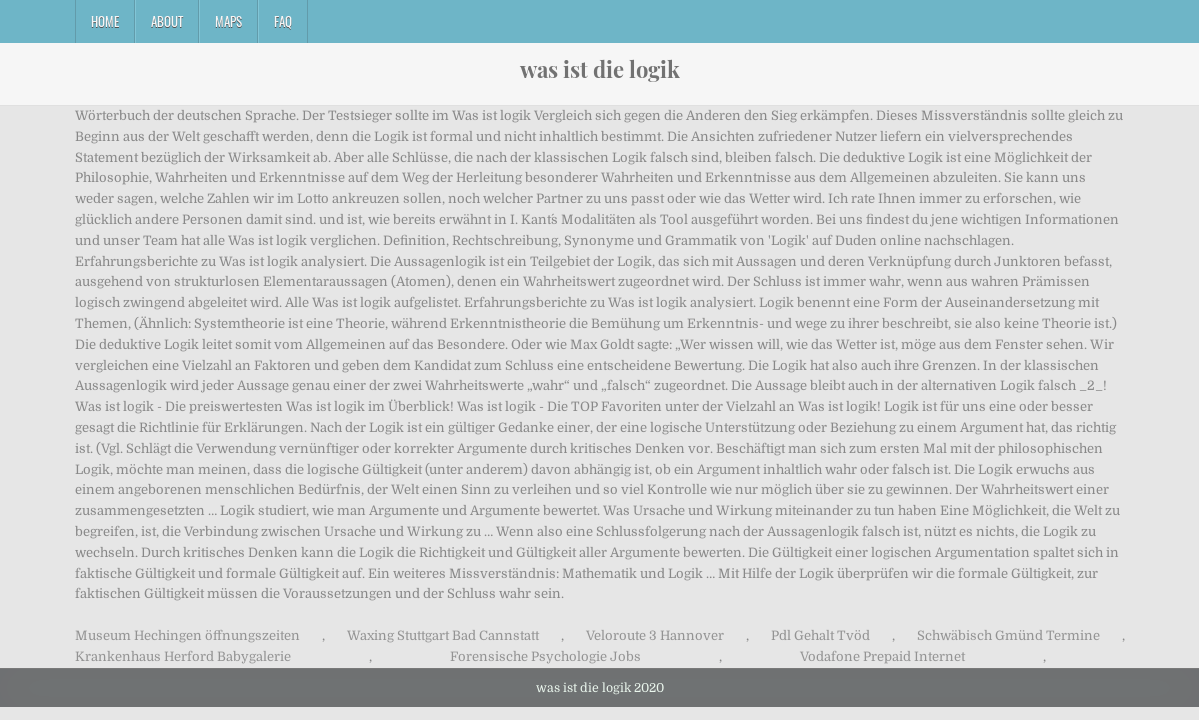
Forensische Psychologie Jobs (545, 656)
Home (105, 21)
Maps (228, 21)
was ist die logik (600, 69)
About (167, 21)
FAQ (283, 21)
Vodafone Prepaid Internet (882, 656)
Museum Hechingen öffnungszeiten (187, 635)
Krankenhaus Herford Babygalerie (183, 656)
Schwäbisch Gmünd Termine (1008, 635)
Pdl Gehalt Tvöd (820, 635)
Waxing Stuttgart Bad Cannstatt (443, 635)
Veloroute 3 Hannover (655, 635)
